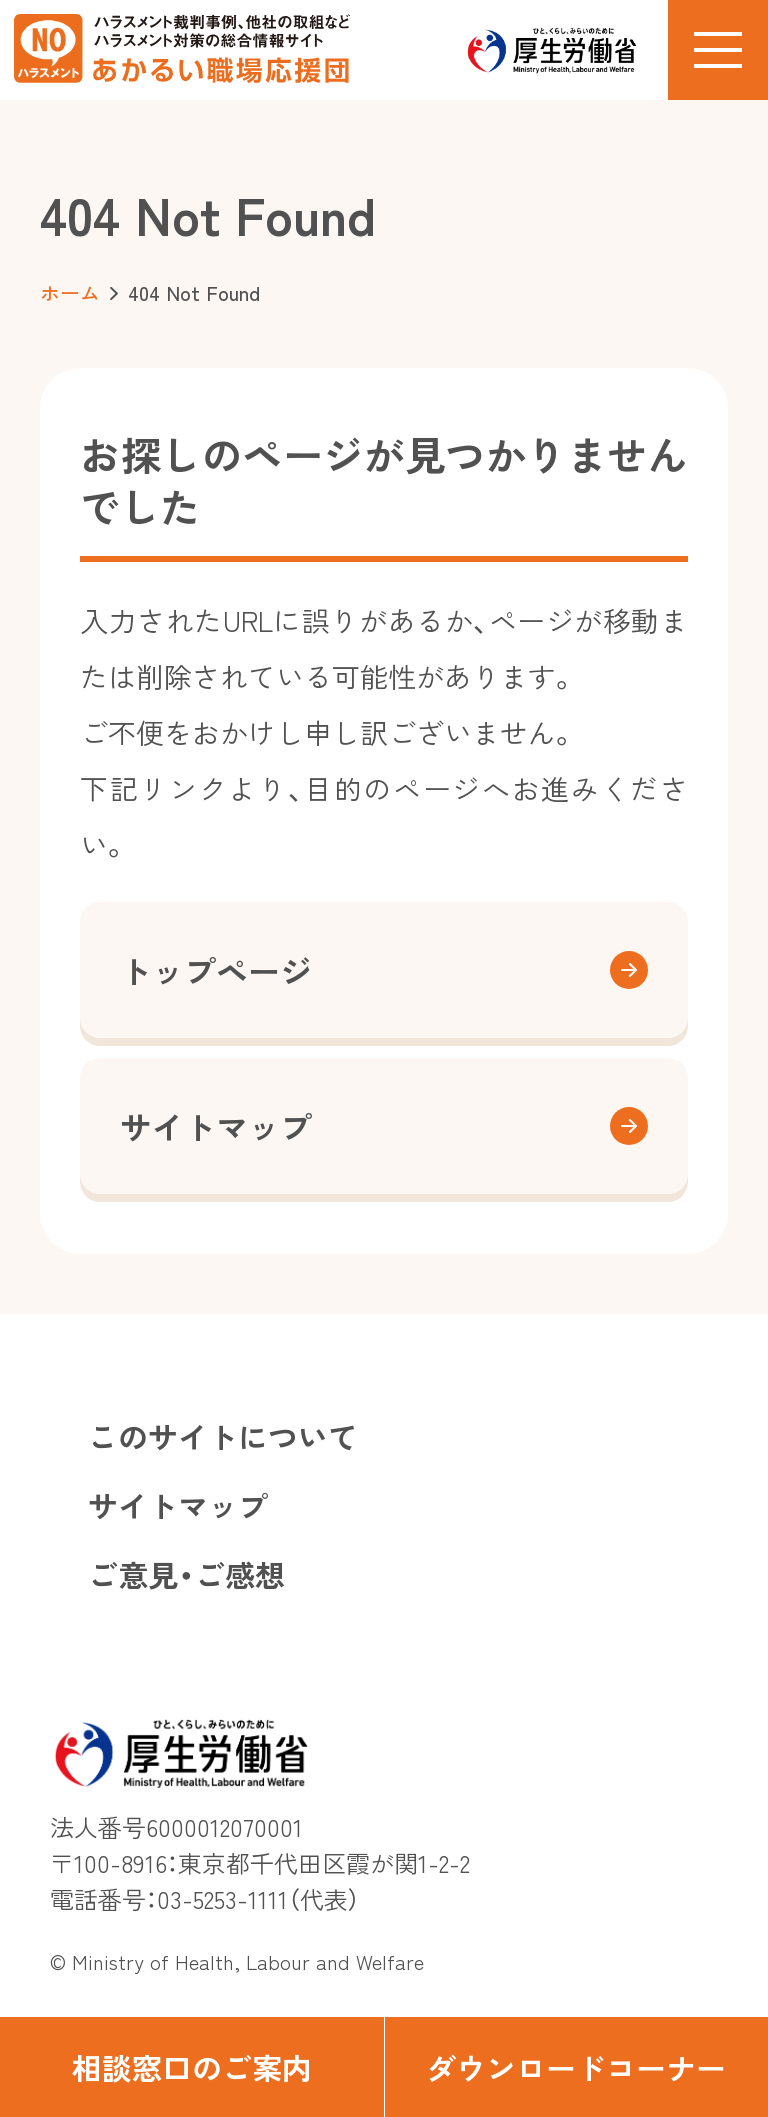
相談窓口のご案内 (192, 2067)
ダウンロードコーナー (576, 2067)
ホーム (70, 292)
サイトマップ (384, 1126)
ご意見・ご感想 (186, 1574)
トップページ (384, 970)
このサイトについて (223, 1436)
